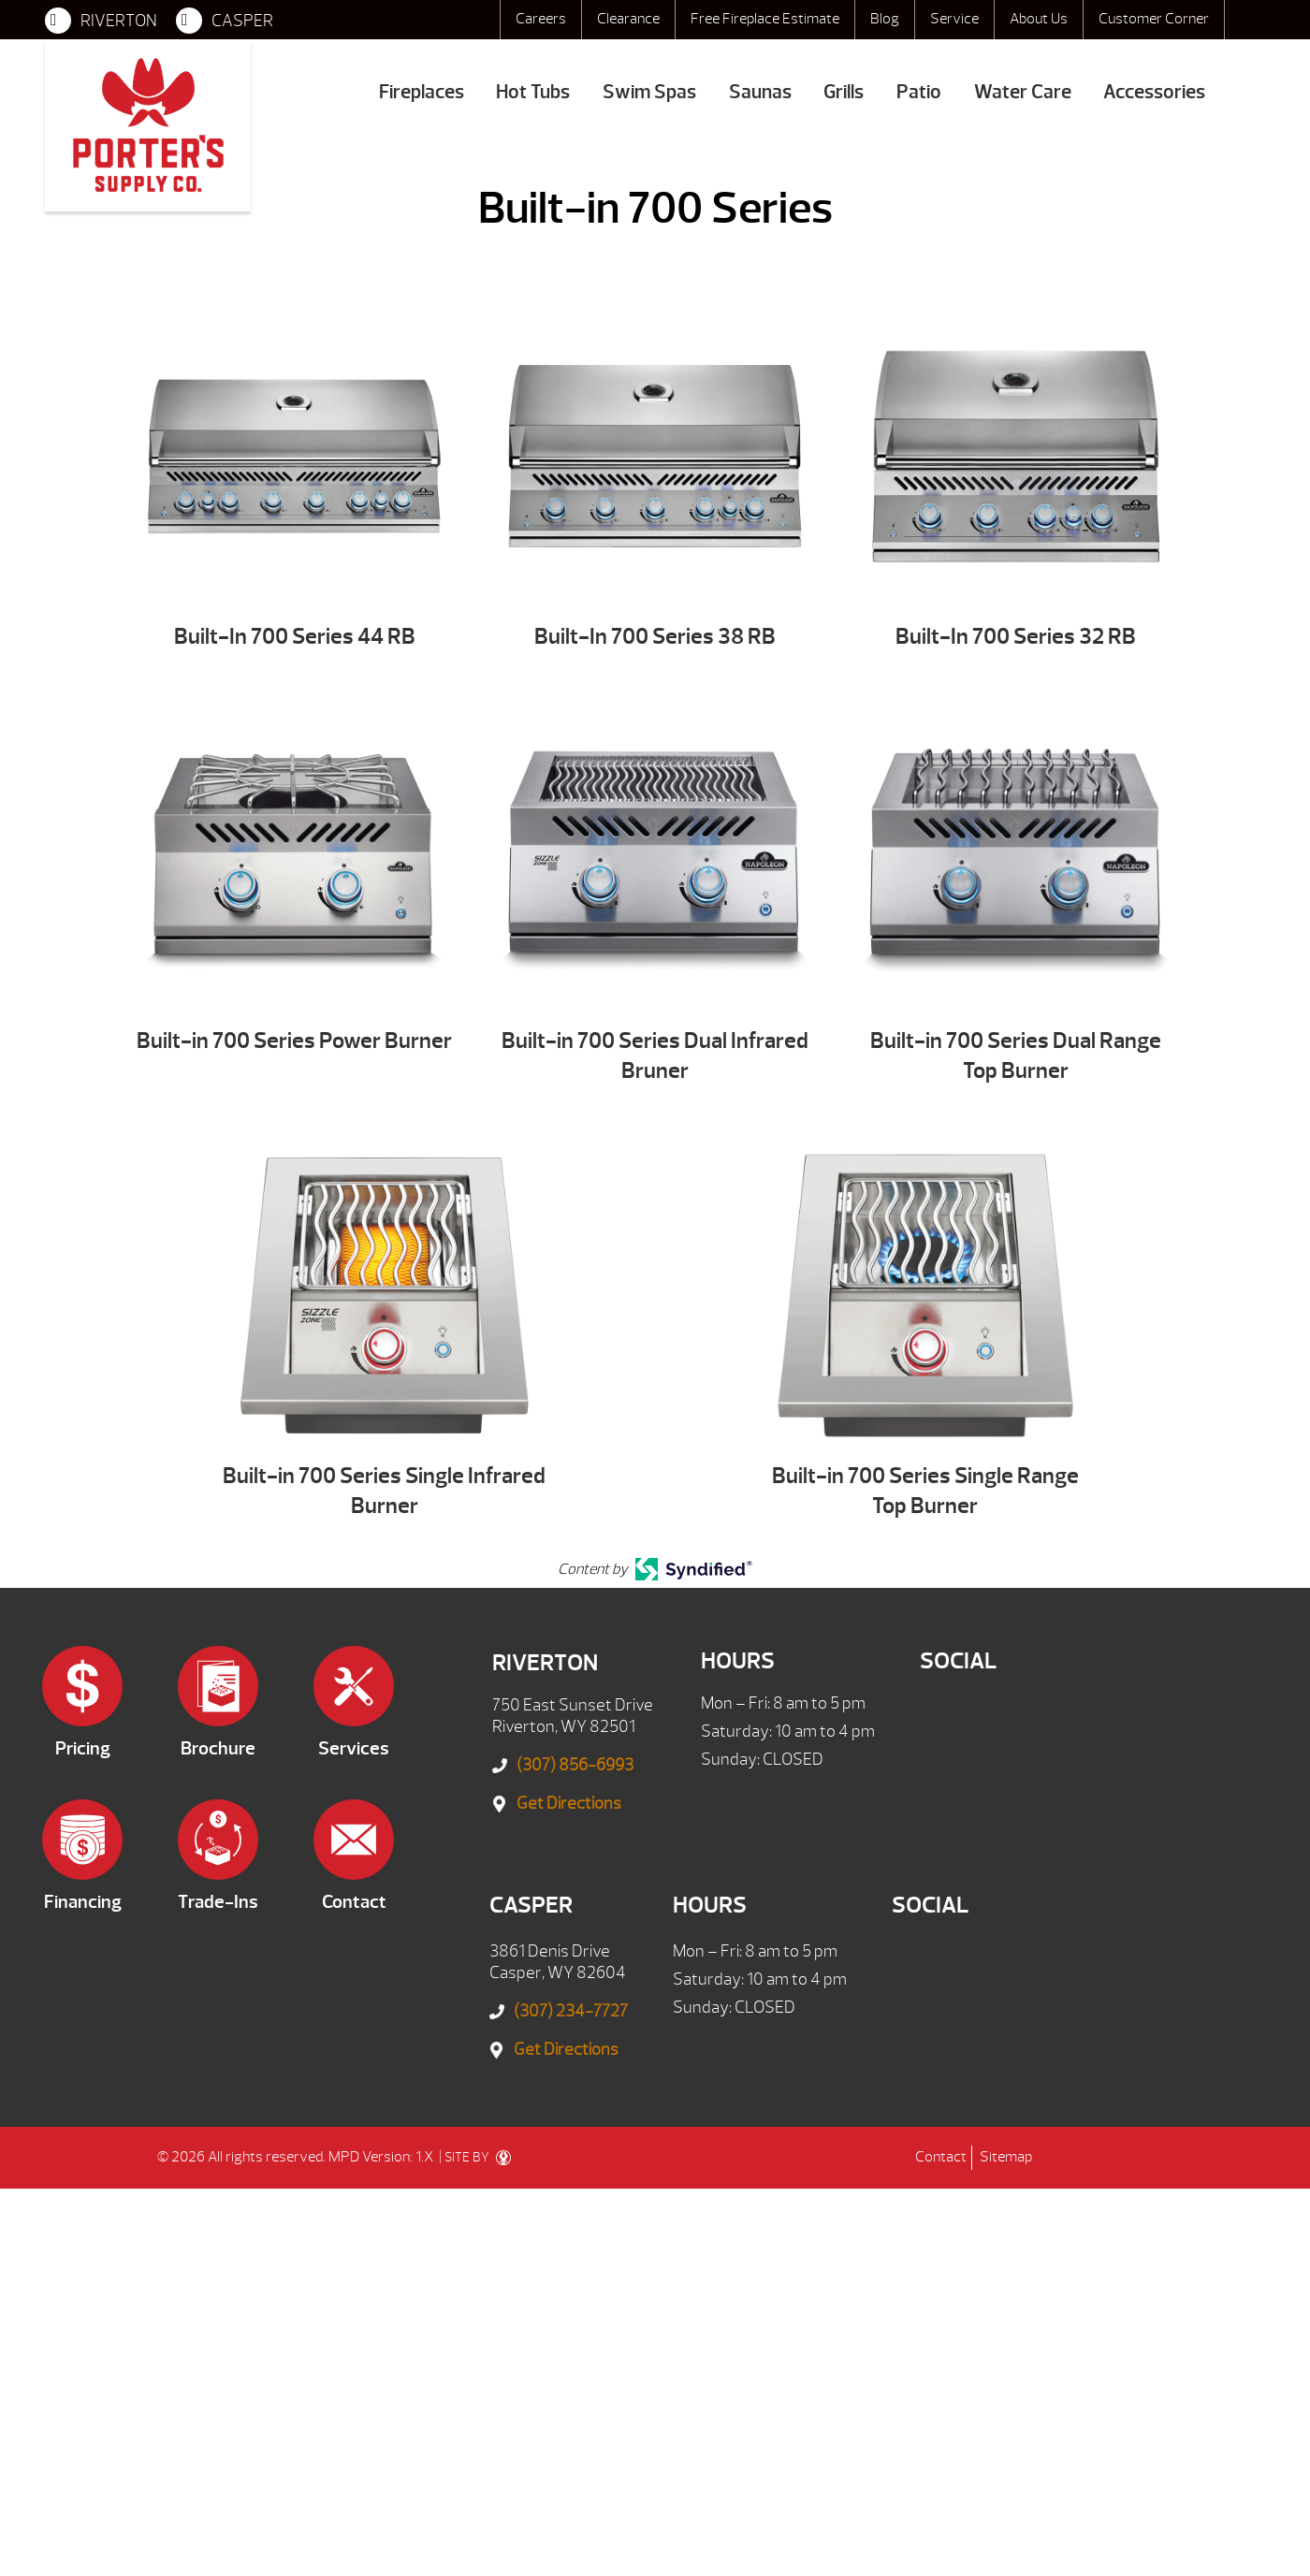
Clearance (628, 18)
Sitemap (1006, 2156)
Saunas (760, 92)
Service (954, 18)
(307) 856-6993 (575, 1765)
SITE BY (477, 2157)
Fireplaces (421, 92)
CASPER (224, 20)
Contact (941, 2156)
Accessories (1154, 92)
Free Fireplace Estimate (765, 18)
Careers (541, 18)
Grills (843, 92)
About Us (1039, 18)
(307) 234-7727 (571, 2011)
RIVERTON (101, 20)
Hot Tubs (533, 92)
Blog (884, 18)
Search (1246, 19)
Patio (918, 92)
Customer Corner (1154, 18)
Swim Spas (649, 92)
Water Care (1022, 92)
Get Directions (569, 1803)
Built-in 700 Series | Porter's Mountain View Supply (148, 125)
